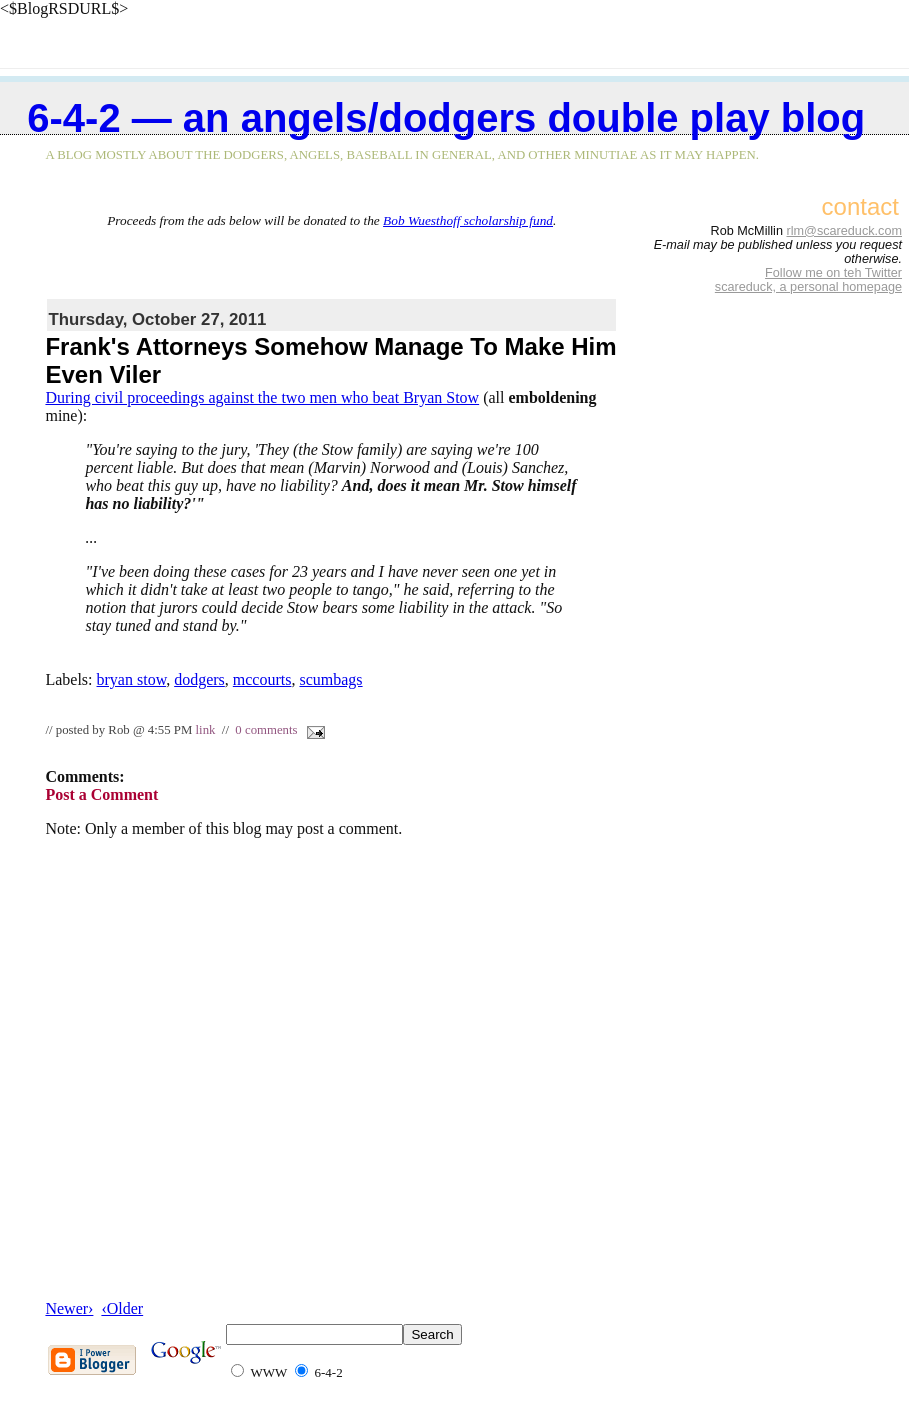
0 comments (266, 730)
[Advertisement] (332, 259)
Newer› (69, 1308)
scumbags (330, 679)
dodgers (199, 679)
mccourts (262, 679)
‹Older (122, 1308)
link (206, 730)
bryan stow (132, 679)
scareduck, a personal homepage (808, 287)
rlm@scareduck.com (844, 231)
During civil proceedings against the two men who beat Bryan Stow (262, 397)
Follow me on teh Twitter (833, 273)
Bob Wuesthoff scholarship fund (468, 220)
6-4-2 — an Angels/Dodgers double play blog (446, 118)
